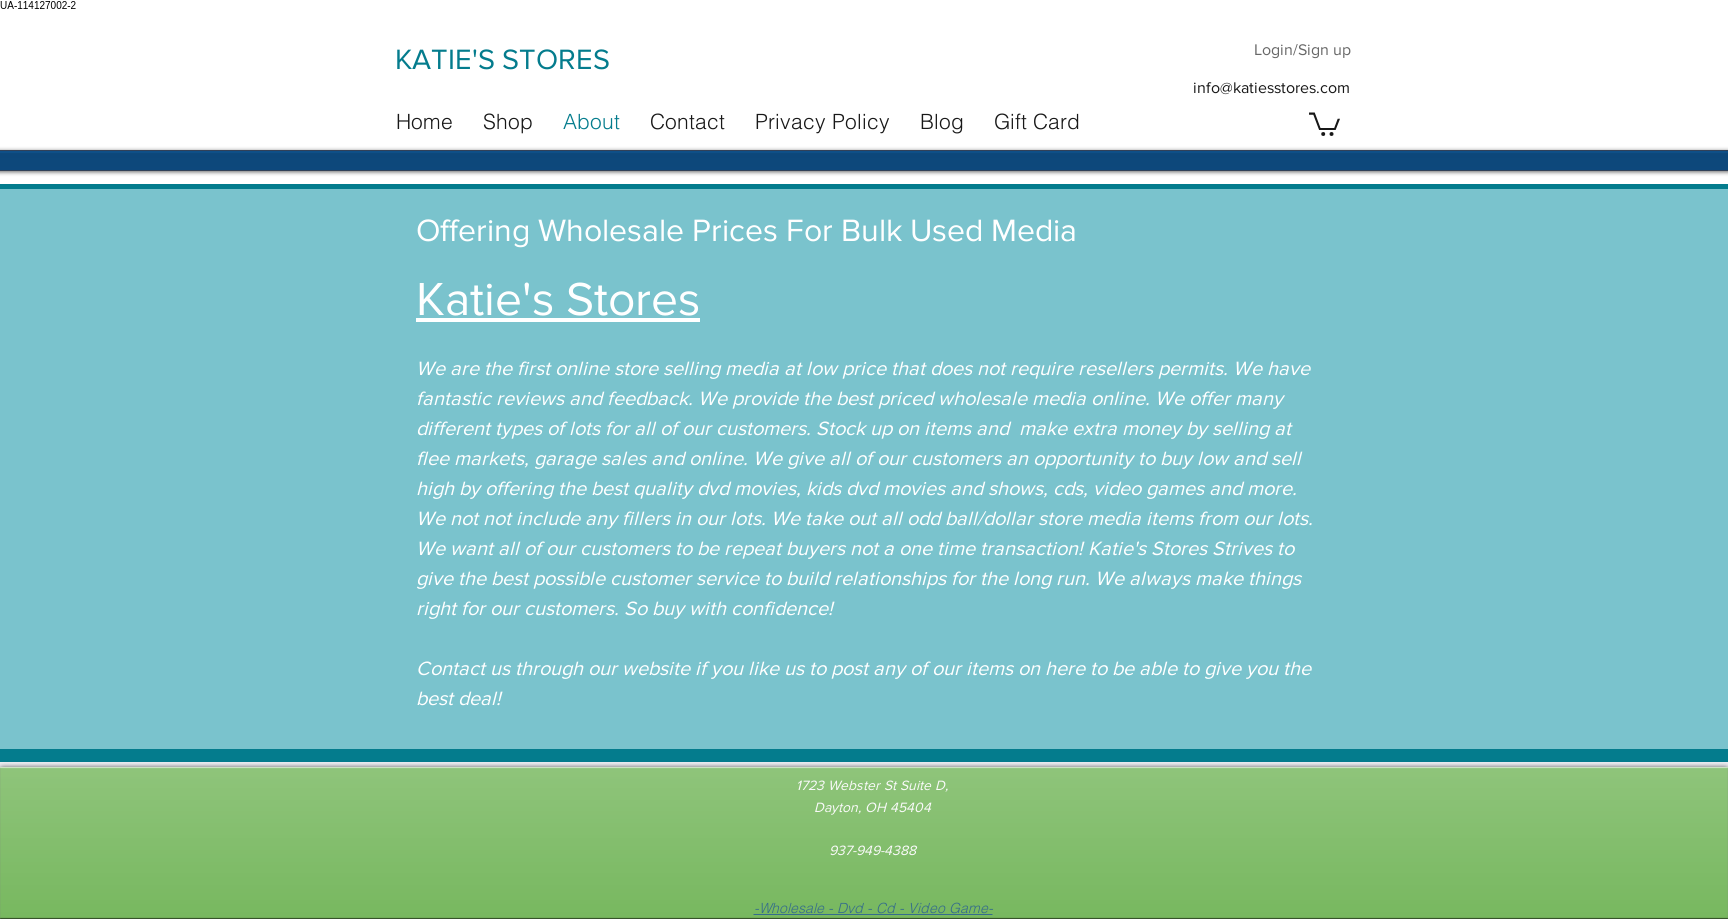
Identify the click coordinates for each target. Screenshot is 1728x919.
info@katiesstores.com (1271, 87)
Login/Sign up (1302, 49)
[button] (1324, 123)
